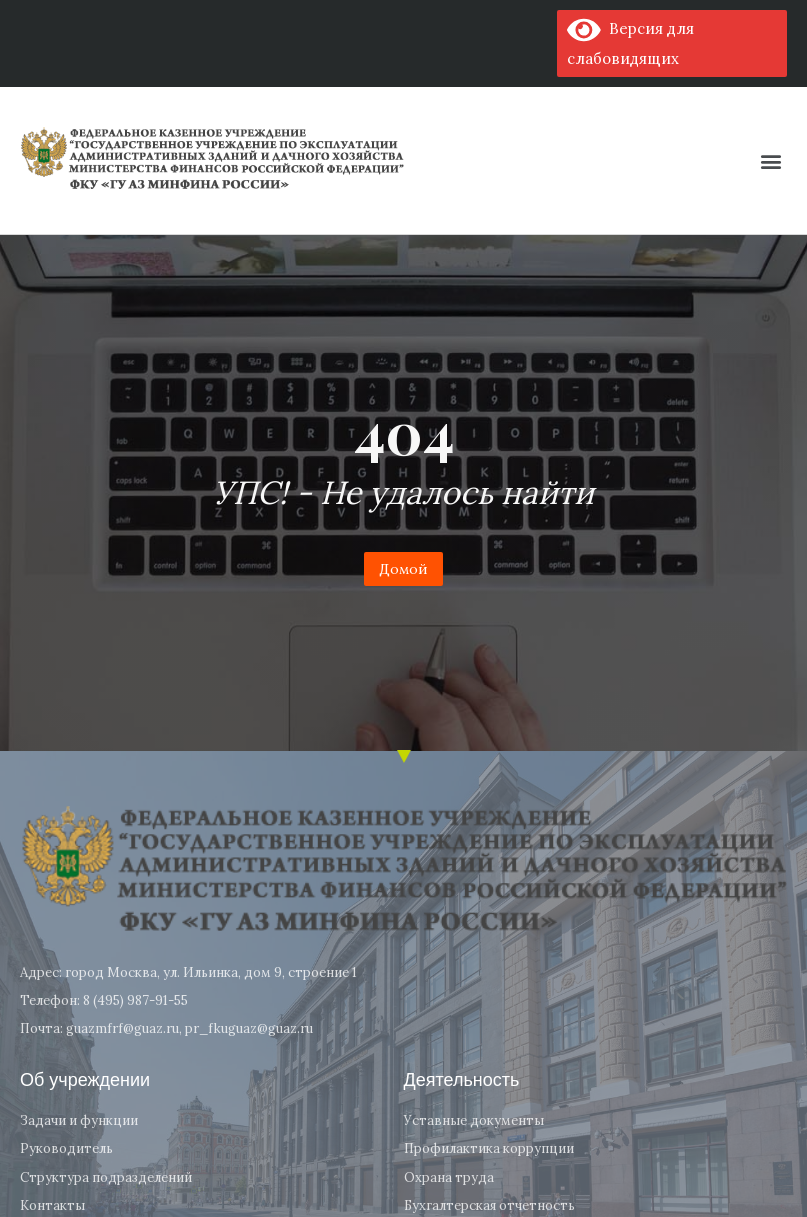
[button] (770, 160)
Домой (403, 569)
